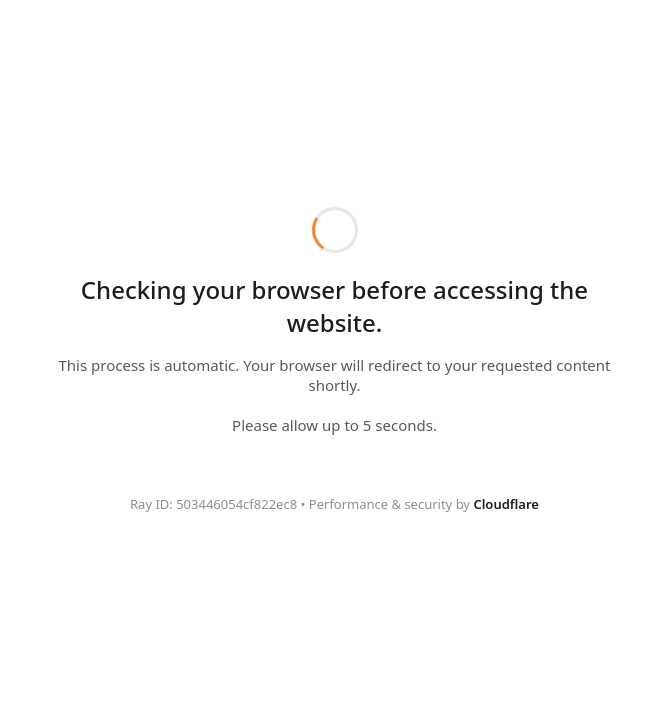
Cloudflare (506, 504)
